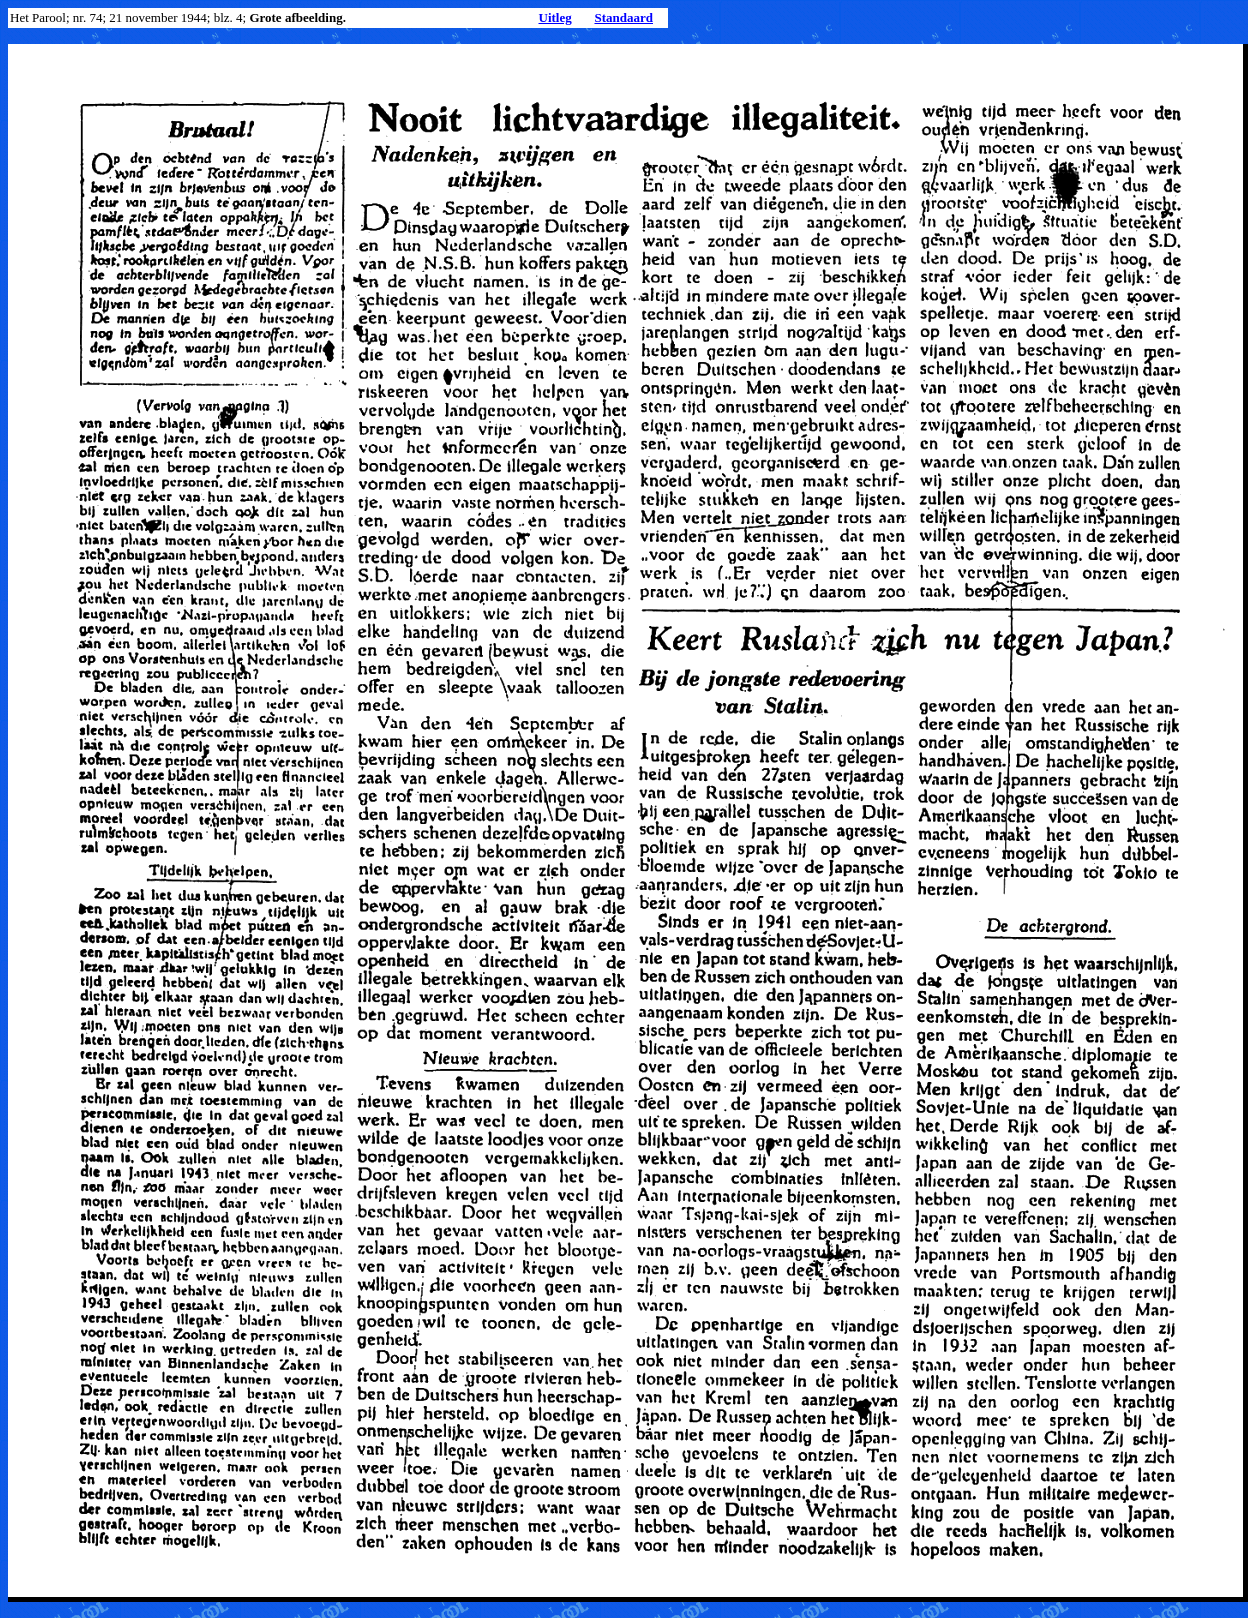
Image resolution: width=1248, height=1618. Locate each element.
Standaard (623, 17)
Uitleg (555, 17)
